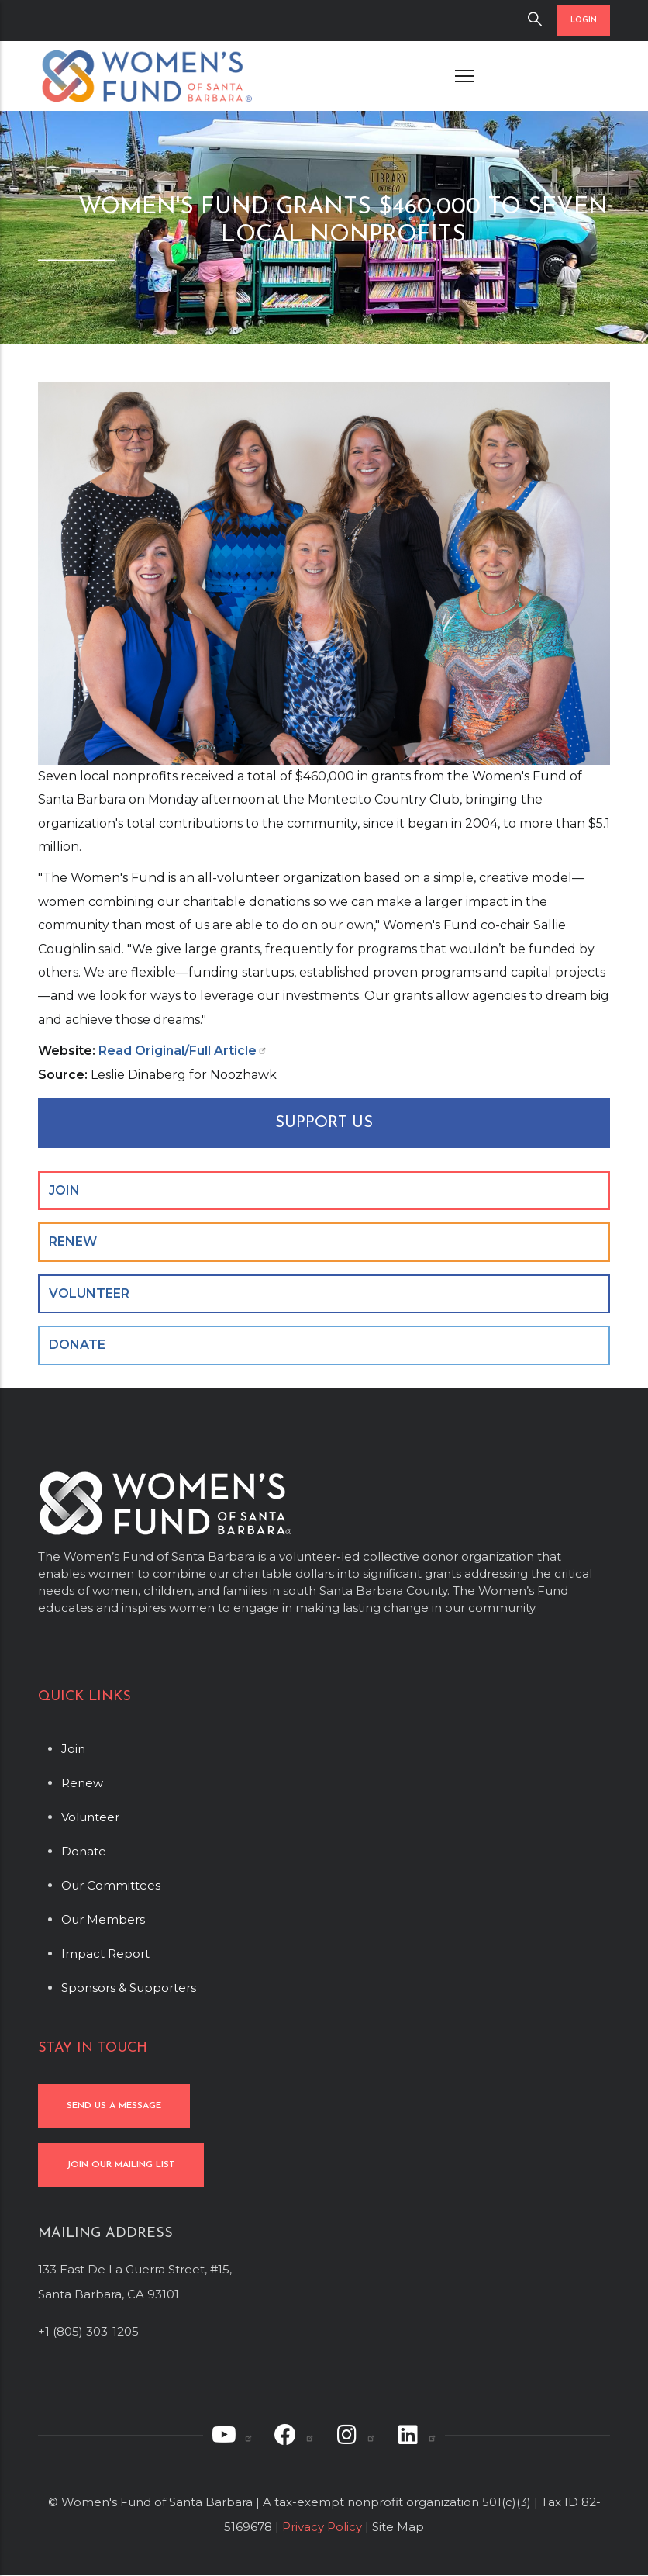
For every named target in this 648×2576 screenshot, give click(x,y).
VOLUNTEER (89, 1293)
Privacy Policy (322, 2526)
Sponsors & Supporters (128, 1987)
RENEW (73, 1241)
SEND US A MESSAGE (114, 2106)
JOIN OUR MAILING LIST (121, 2165)
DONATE (77, 1344)
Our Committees (110, 1885)
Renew (82, 1783)
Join (73, 1748)
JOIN (64, 1190)
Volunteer (90, 1817)
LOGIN (583, 20)
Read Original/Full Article (182, 1050)
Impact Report (105, 1953)
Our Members (103, 1919)
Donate (83, 1851)
